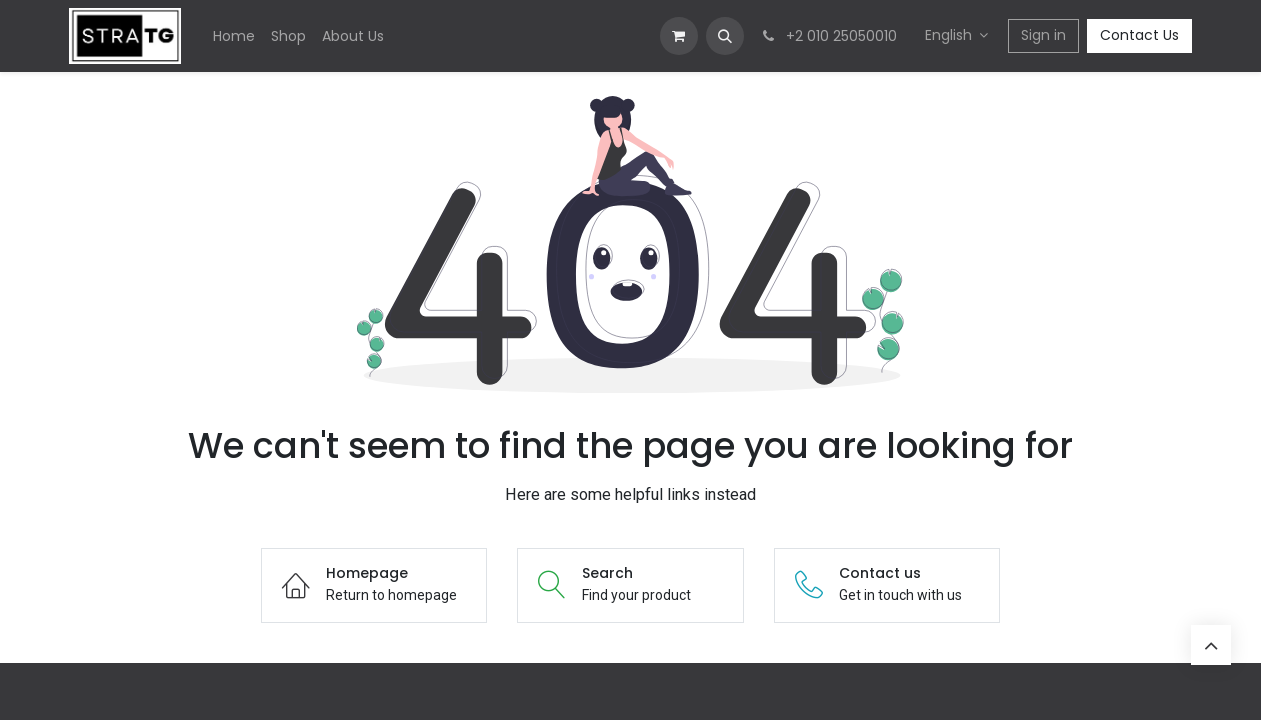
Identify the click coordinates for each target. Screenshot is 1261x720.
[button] (725, 36)
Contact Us (1139, 35)
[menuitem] (234, 36)
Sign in (1043, 35)
